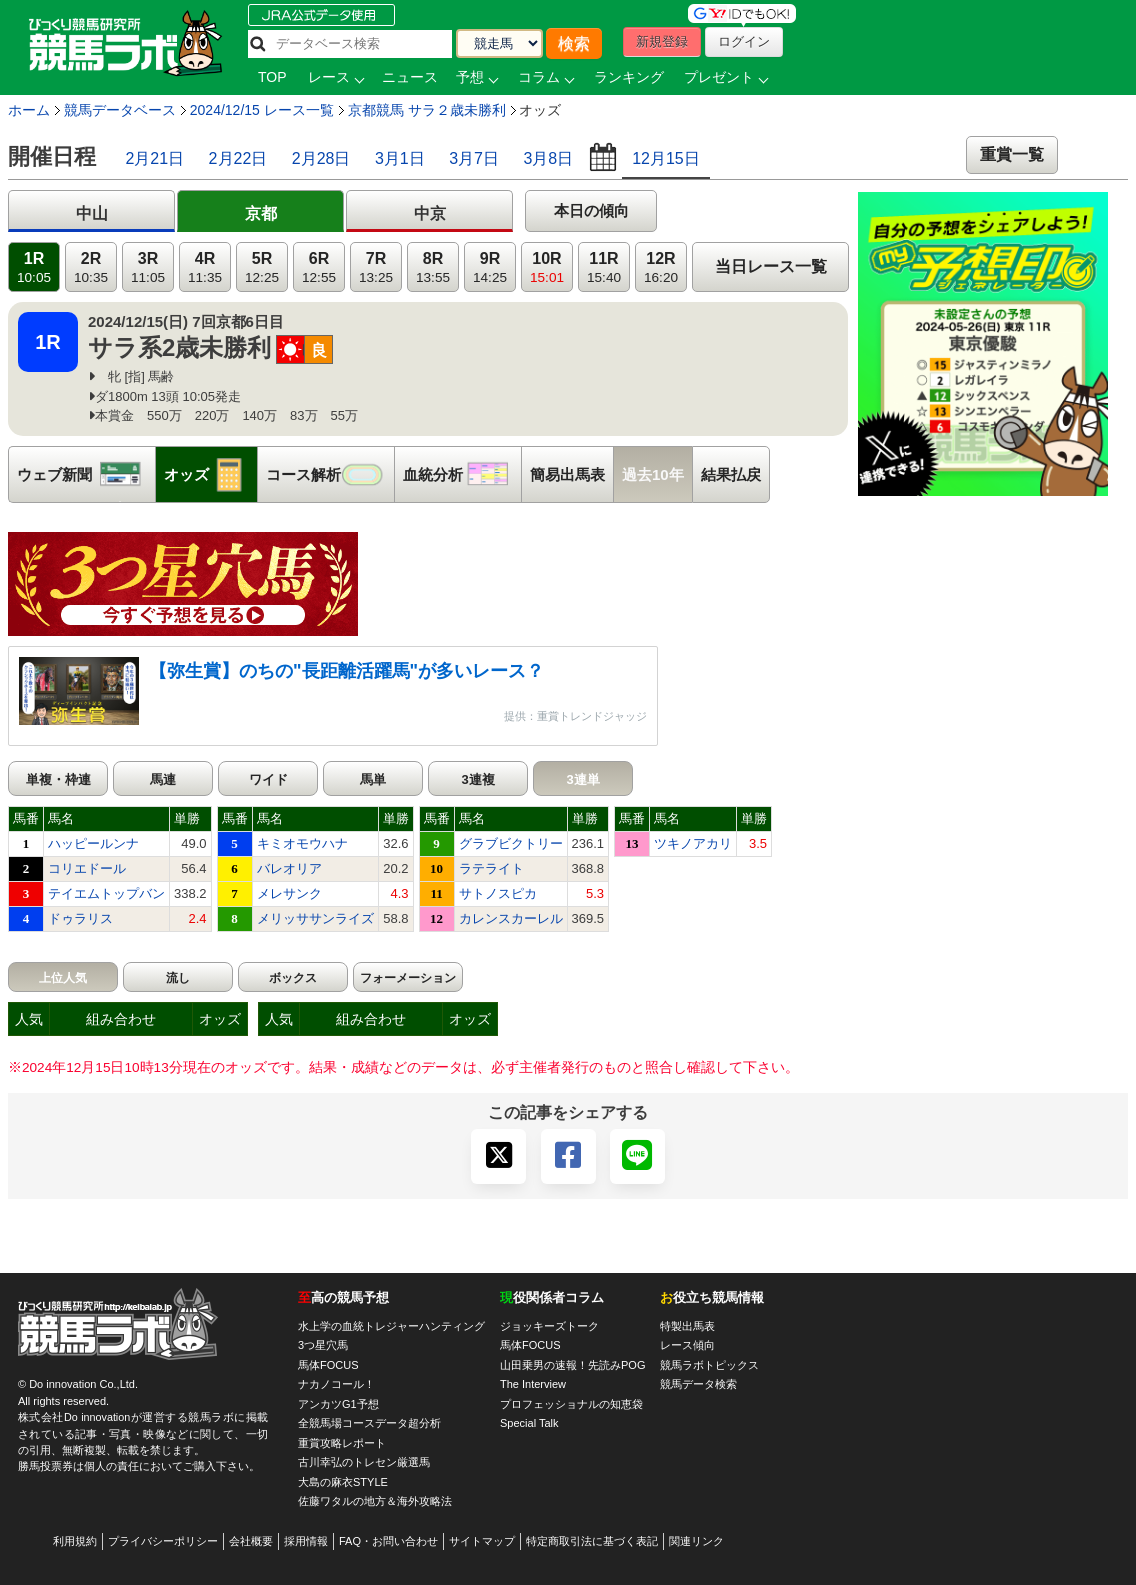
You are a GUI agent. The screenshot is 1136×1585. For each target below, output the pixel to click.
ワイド (268, 779)
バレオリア (289, 868)
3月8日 (548, 158)
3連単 (582, 779)
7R (376, 267)
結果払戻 (731, 474)
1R (34, 267)
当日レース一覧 (771, 266)
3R (148, 267)
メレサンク (289, 893)
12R (661, 267)
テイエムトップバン (106, 893)
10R (547, 267)
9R (490, 267)
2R (91, 267)
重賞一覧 (1012, 154)
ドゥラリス (80, 918)
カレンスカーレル (511, 918)
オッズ (210, 474)
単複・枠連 (58, 779)
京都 (261, 213)
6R (319, 267)
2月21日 (154, 158)
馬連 (163, 779)
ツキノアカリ (693, 843)
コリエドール (87, 868)
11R (604, 267)
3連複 (477, 779)
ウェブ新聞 (86, 474)
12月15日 (666, 158)
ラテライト (491, 868)
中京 (430, 213)
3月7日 (474, 158)
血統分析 (462, 474)
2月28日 (321, 158)
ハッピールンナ (93, 843)
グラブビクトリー (511, 843)
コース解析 (330, 474)
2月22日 (238, 158)
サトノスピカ (498, 893)
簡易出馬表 (567, 474)
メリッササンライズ (315, 918)
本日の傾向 (591, 210)
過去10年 (653, 474)
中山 (92, 213)
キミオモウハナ (302, 843)
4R (205, 267)
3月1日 (400, 158)
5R (262, 267)
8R (433, 267)
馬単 (373, 779)
